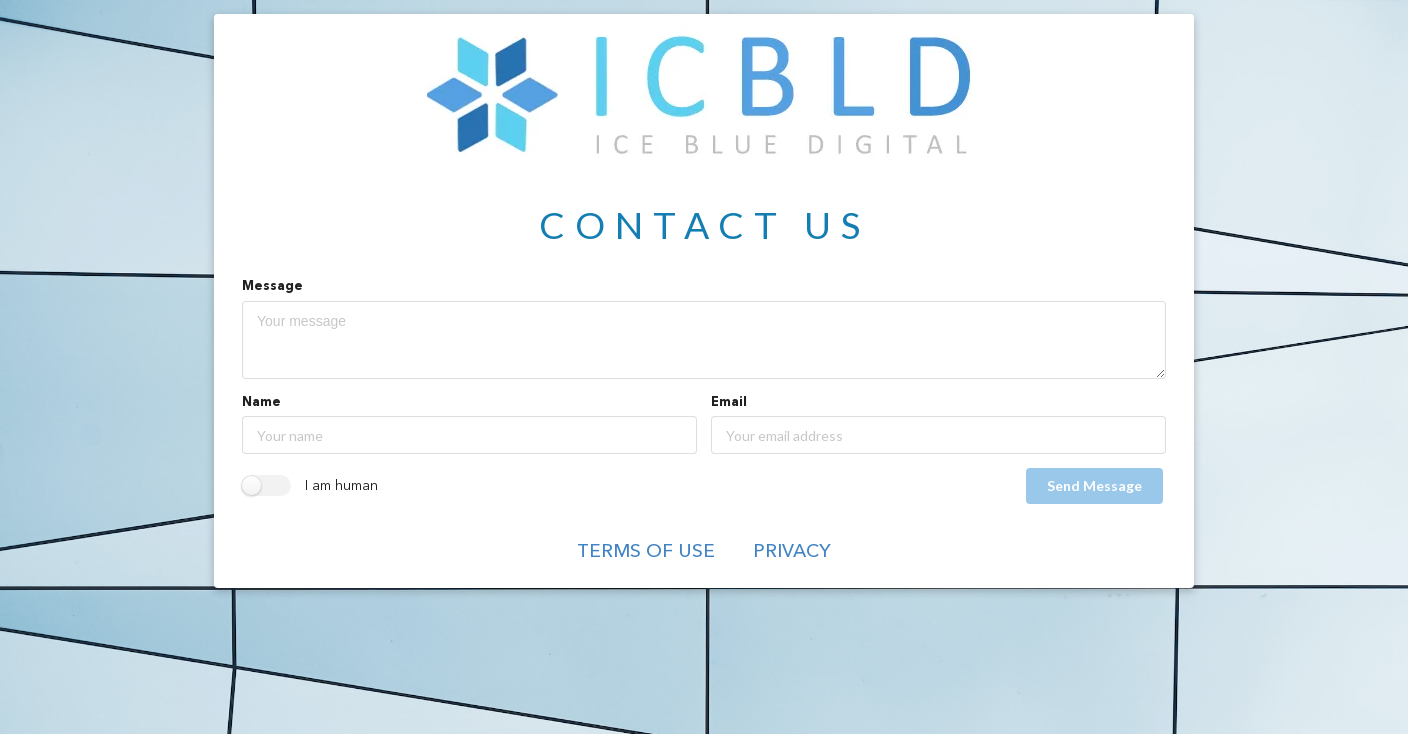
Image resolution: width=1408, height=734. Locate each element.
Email (729, 402)
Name (261, 402)
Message (272, 286)
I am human (341, 486)
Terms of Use (646, 552)
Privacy (792, 552)
